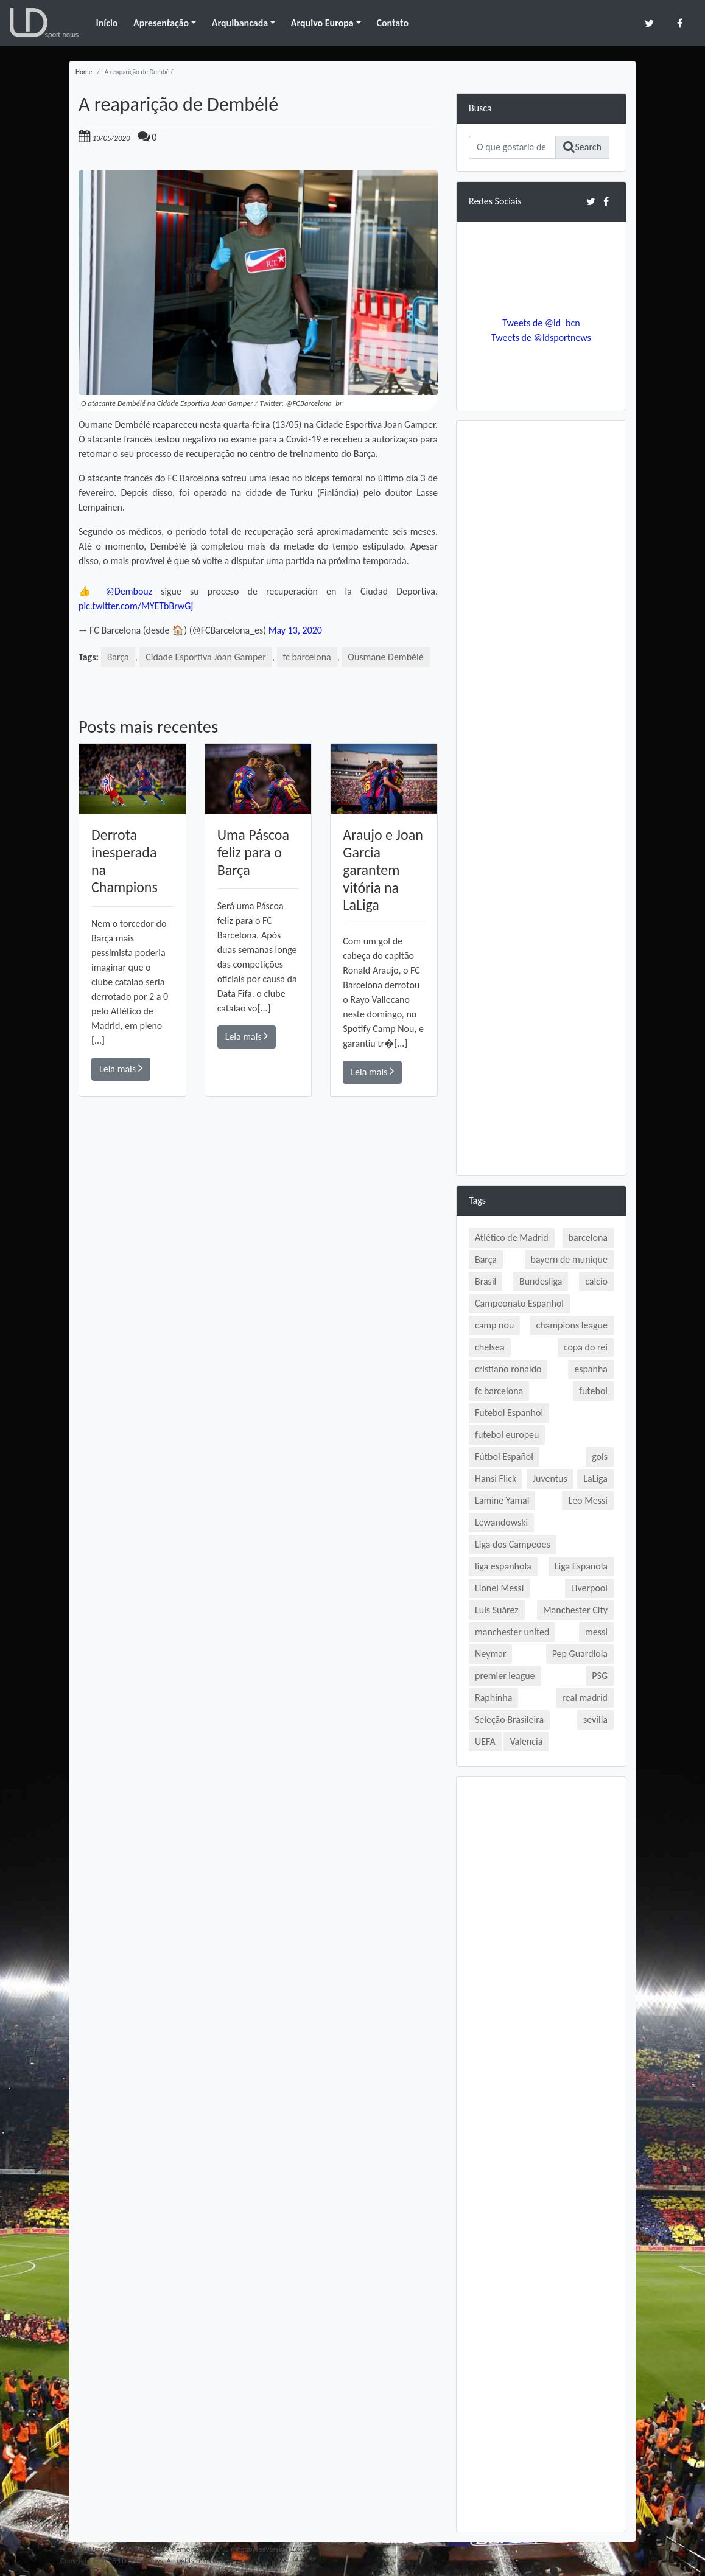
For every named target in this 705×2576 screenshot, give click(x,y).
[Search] (512, 147)
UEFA (485, 1741)
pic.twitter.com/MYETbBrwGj (136, 606)
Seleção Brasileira (509, 1719)
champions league (572, 1325)
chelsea (490, 1347)
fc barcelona (307, 657)
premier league (505, 1675)
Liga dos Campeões (512, 1544)
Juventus (550, 1478)
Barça (118, 657)
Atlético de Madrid (512, 1237)
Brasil (485, 1281)
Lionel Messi (499, 1588)
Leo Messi (588, 1500)
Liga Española (581, 1566)
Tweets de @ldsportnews (541, 337)
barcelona (588, 1237)
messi (596, 1632)
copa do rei (586, 1347)
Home (83, 72)
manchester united (512, 1632)
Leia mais (120, 1068)
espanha (591, 1369)
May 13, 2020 (295, 630)
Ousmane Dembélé (385, 657)
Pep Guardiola (580, 1654)
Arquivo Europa (322, 23)
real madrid (585, 1697)
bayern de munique (569, 1259)
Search (582, 147)
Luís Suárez (497, 1610)
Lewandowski (501, 1522)
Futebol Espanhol (509, 1413)
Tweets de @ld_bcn (541, 323)
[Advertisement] (258, 1269)
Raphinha (493, 1697)
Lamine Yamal (502, 1500)
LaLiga (595, 1478)
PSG (600, 1675)
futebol (593, 1391)
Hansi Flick (495, 1478)
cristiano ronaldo (508, 1369)
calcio (596, 1281)
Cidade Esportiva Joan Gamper (206, 657)
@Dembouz (129, 591)
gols (600, 1456)
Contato (392, 23)
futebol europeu (507, 1434)
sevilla (595, 1719)
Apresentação (161, 23)
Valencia (526, 1741)
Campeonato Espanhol (519, 1303)
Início (107, 23)
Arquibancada (240, 23)
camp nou (494, 1325)
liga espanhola (503, 1566)
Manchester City (575, 1610)
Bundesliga (540, 1281)
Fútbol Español (504, 1456)
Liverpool (589, 1588)
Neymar (490, 1654)
